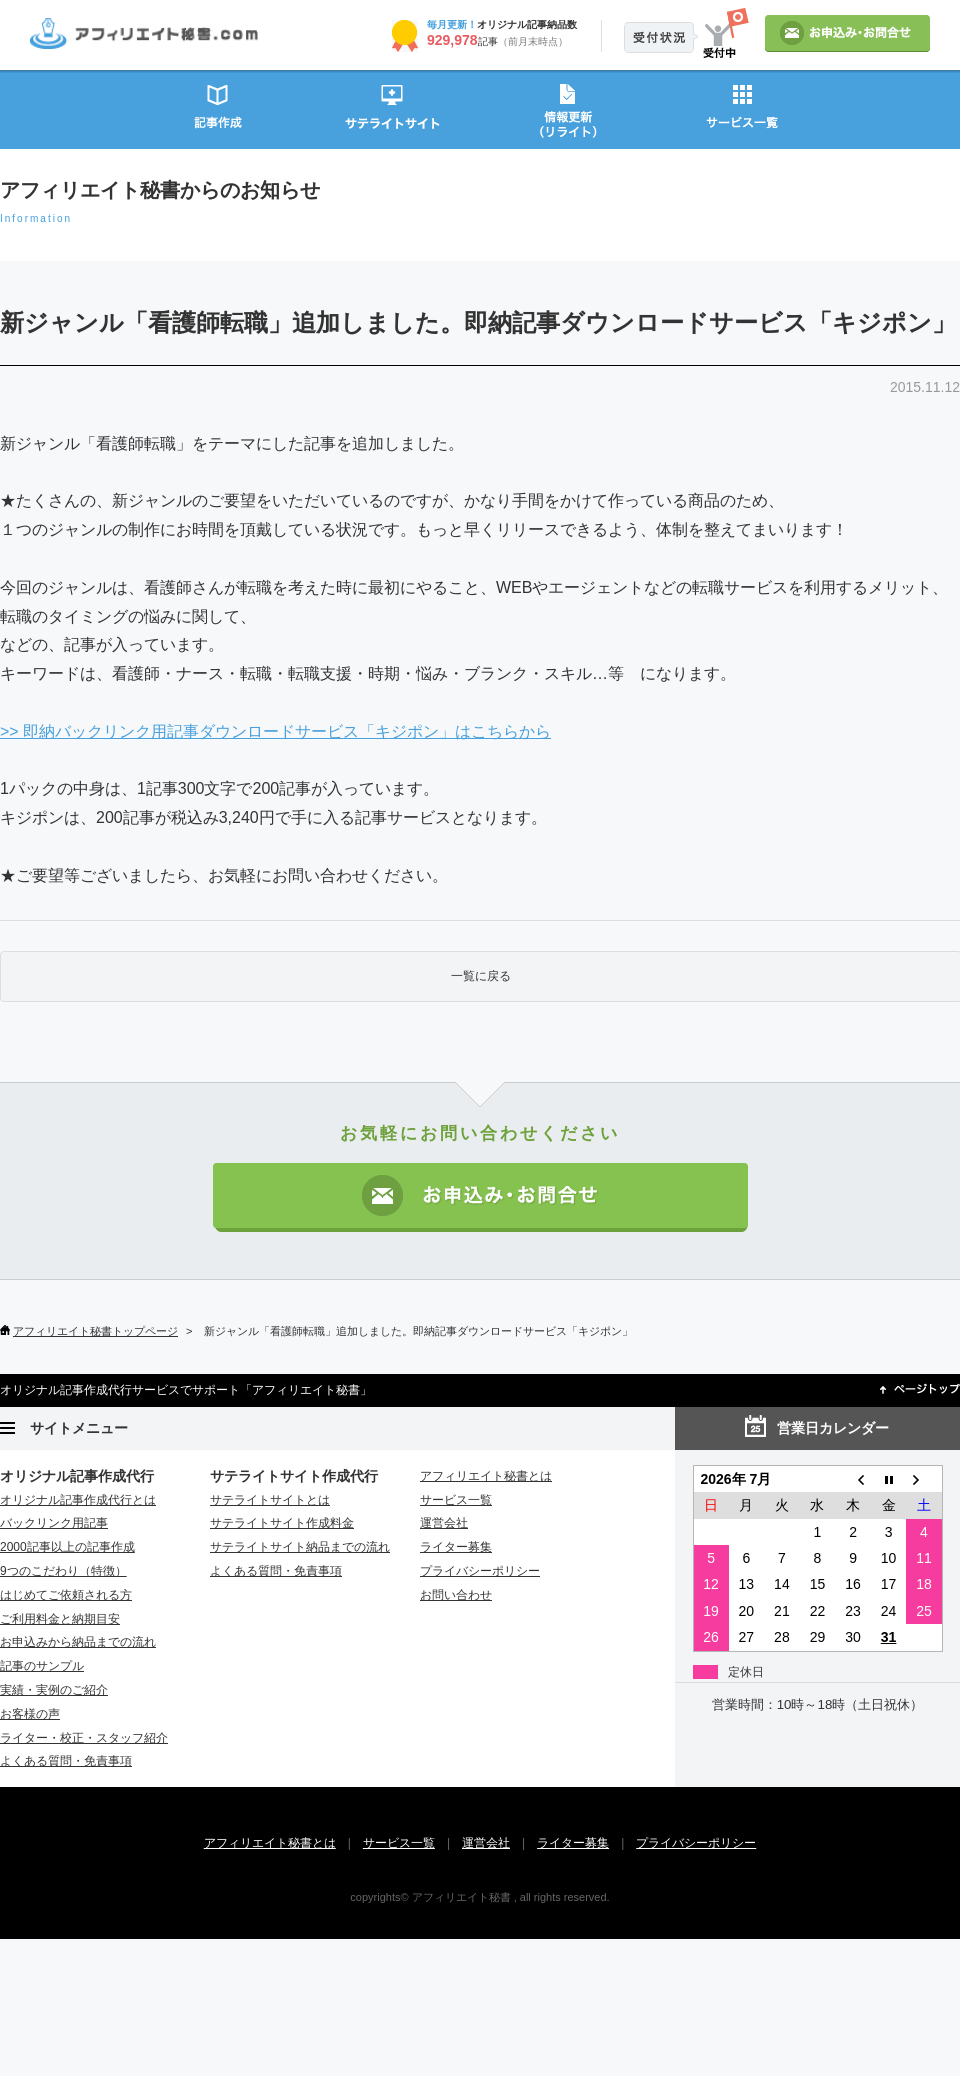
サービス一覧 (742, 108)
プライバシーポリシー (480, 1571)
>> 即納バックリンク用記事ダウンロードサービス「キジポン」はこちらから (275, 731)
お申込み (847, 33)
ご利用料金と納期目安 (60, 1619)
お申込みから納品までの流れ (78, 1642)
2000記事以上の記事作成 (67, 1547)
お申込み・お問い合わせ (480, 1197)
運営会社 (444, 1523)
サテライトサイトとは (270, 1500)
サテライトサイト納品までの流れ (300, 1547)
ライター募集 (456, 1547)
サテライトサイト (392, 108)
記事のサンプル (42, 1666)
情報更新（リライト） (567, 108)
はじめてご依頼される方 (66, 1595)
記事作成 (217, 108)
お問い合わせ (456, 1595)
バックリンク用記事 (54, 1523)
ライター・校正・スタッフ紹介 (84, 1738)
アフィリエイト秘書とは (486, 1476)
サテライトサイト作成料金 (282, 1523)
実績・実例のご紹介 (54, 1690)
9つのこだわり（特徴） (63, 1571)
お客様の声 (30, 1714)
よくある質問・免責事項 (66, 1761)
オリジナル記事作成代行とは (78, 1500)
